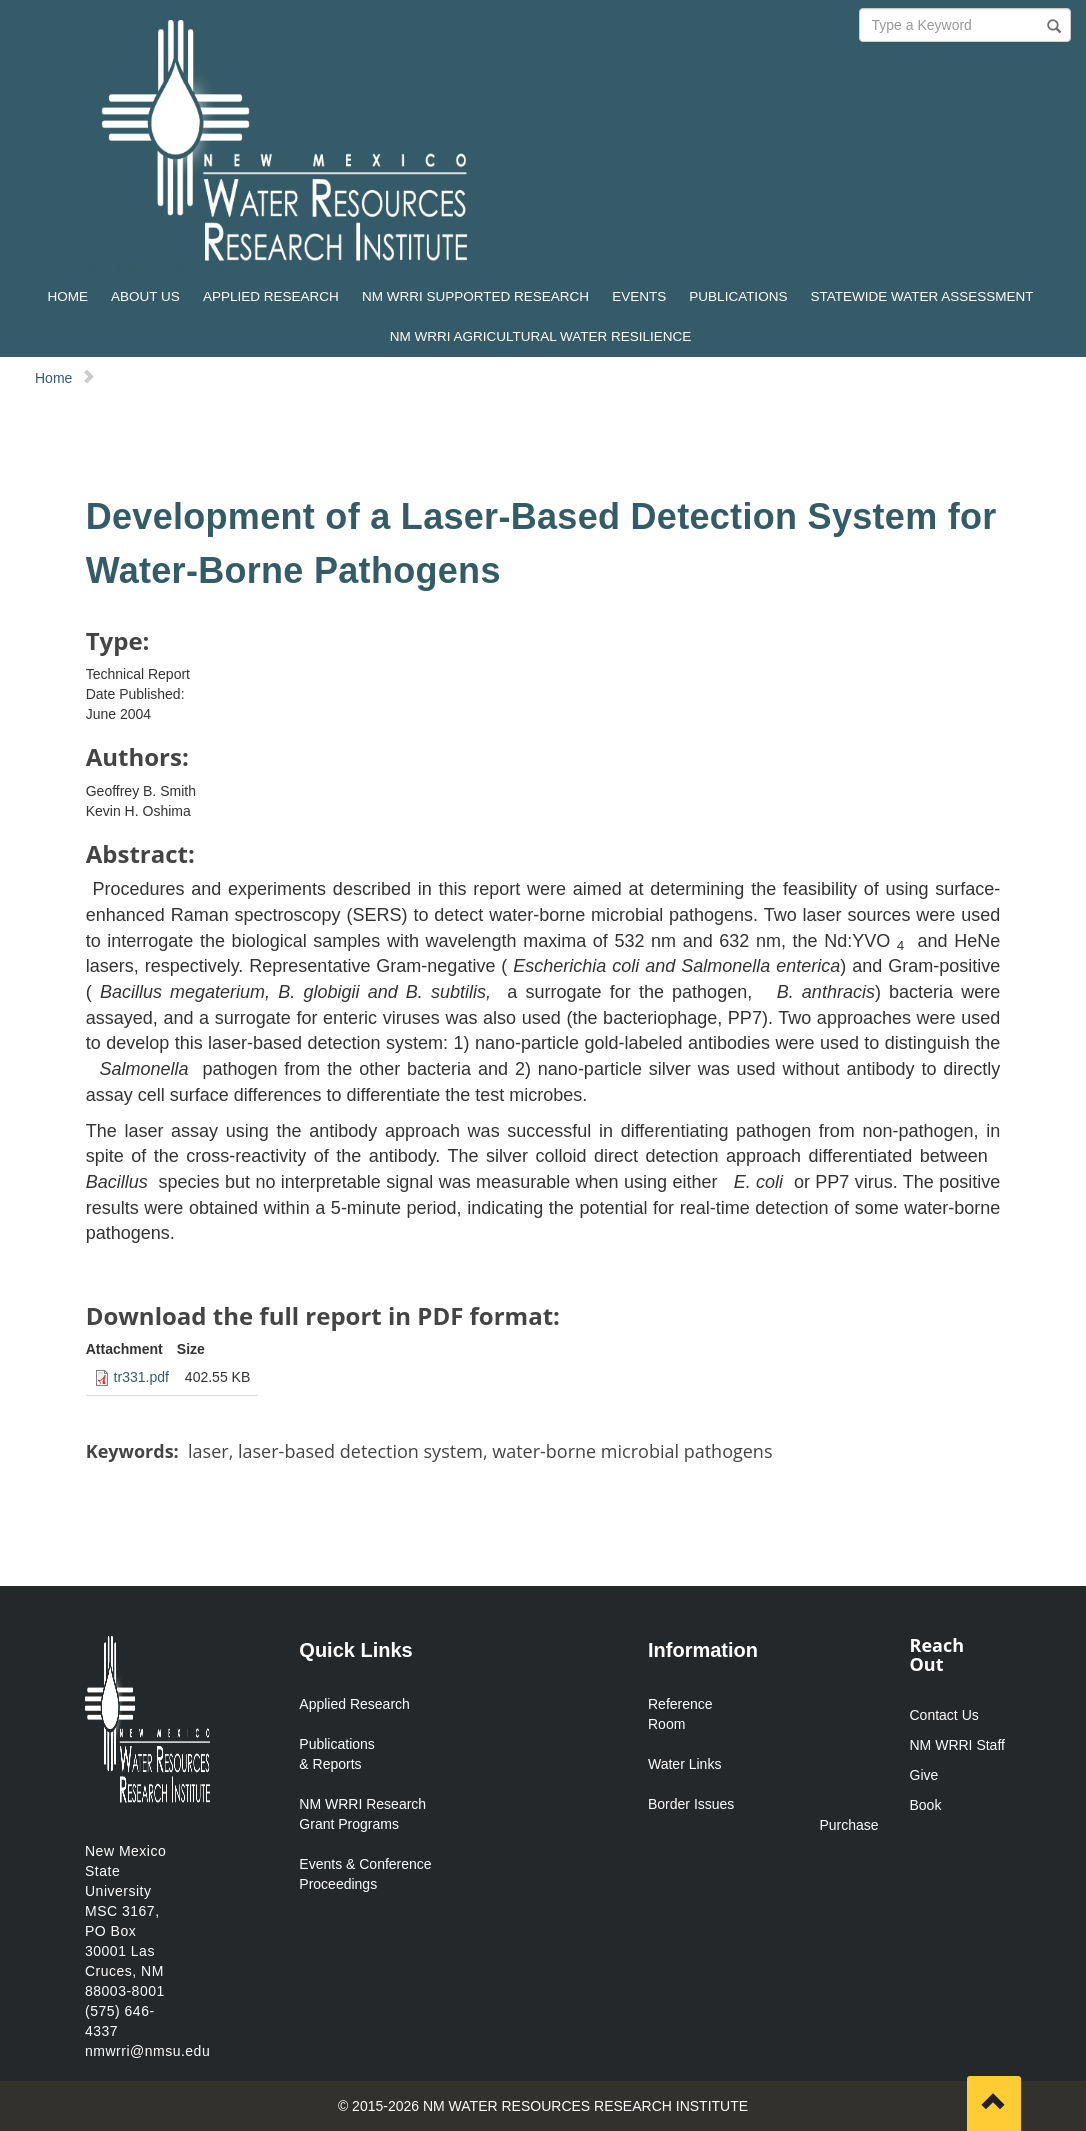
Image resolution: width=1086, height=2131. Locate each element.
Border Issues (691, 1804)
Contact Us (944, 1715)
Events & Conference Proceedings (365, 1874)
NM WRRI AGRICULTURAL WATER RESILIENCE (541, 336)
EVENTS (639, 296)
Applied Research (354, 1704)
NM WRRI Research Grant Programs (362, 1814)
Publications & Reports (337, 1754)
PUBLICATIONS (738, 296)
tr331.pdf (141, 1377)
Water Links (684, 1764)
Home (53, 378)
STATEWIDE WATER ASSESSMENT (922, 296)
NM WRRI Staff (957, 1745)
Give (924, 1775)
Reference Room (680, 1714)
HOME (67, 296)
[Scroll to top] (994, 2103)
